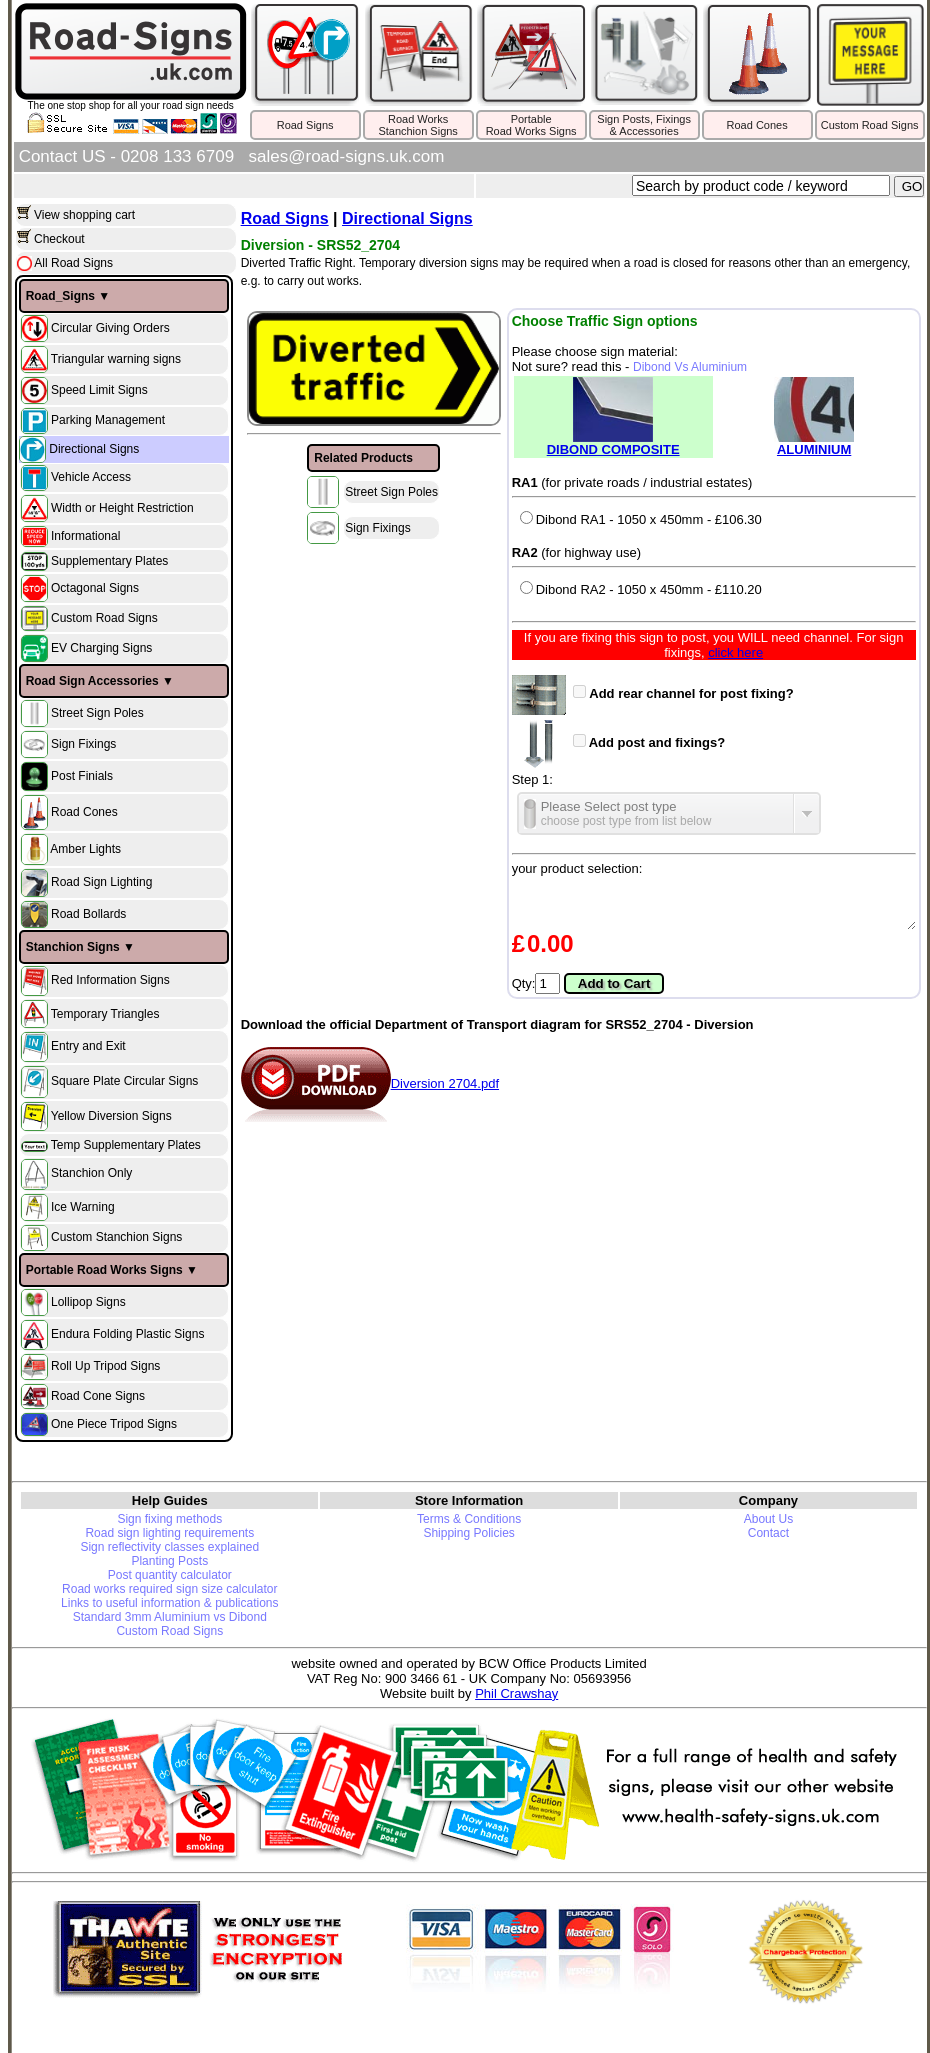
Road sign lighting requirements (169, 1533)
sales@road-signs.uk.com (347, 156)
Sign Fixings (83, 744)
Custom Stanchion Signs (116, 1237)
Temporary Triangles (105, 1013)
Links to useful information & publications (169, 1603)
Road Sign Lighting (101, 883)
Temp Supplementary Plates (126, 1145)
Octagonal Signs (95, 588)
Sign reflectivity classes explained (169, 1547)
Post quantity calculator (170, 1575)
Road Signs (305, 125)
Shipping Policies (468, 1533)
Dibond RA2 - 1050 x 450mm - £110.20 (641, 589)
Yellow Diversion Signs (111, 1116)
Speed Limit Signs (99, 389)
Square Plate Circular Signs (124, 1081)
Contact (768, 1533)
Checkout (59, 239)
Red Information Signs (110, 980)
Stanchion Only (91, 1174)
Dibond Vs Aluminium (690, 367)
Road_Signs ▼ (68, 296)
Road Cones (757, 125)
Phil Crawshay (516, 1693)
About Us (768, 1519)
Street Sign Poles (97, 713)
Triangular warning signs (116, 358)
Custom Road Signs (870, 125)
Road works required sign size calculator (169, 1589)
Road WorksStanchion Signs (418, 125)
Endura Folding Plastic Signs (127, 1334)
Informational (85, 536)
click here (735, 652)
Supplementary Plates (109, 561)
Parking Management (108, 420)
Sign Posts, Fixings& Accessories (644, 125)
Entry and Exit (88, 1046)
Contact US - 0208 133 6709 (126, 156)
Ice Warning (83, 1206)
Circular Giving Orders (110, 327)
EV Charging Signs (101, 648)
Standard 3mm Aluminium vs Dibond (170, 1617)
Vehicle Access (91, 477)
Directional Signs (94, 449)
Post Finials (82, 776)
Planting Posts (169, 1561)
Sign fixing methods (169, 1519)
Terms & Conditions (469, 1519)
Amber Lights (85, 849)
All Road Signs (72, 263)
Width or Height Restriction (122, 507)
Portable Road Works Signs (104, 1270)
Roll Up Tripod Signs (105, 1366)
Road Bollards (88, 914)
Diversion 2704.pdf (370, 1083)
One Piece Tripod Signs (114, 1423)
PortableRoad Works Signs (531, 125)
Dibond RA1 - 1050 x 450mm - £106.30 (641, 519)
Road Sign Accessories (92, 681)
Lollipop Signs (88, 1302)
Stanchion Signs (73, 947)
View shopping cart (84, 215)
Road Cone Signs (98, 1395)
